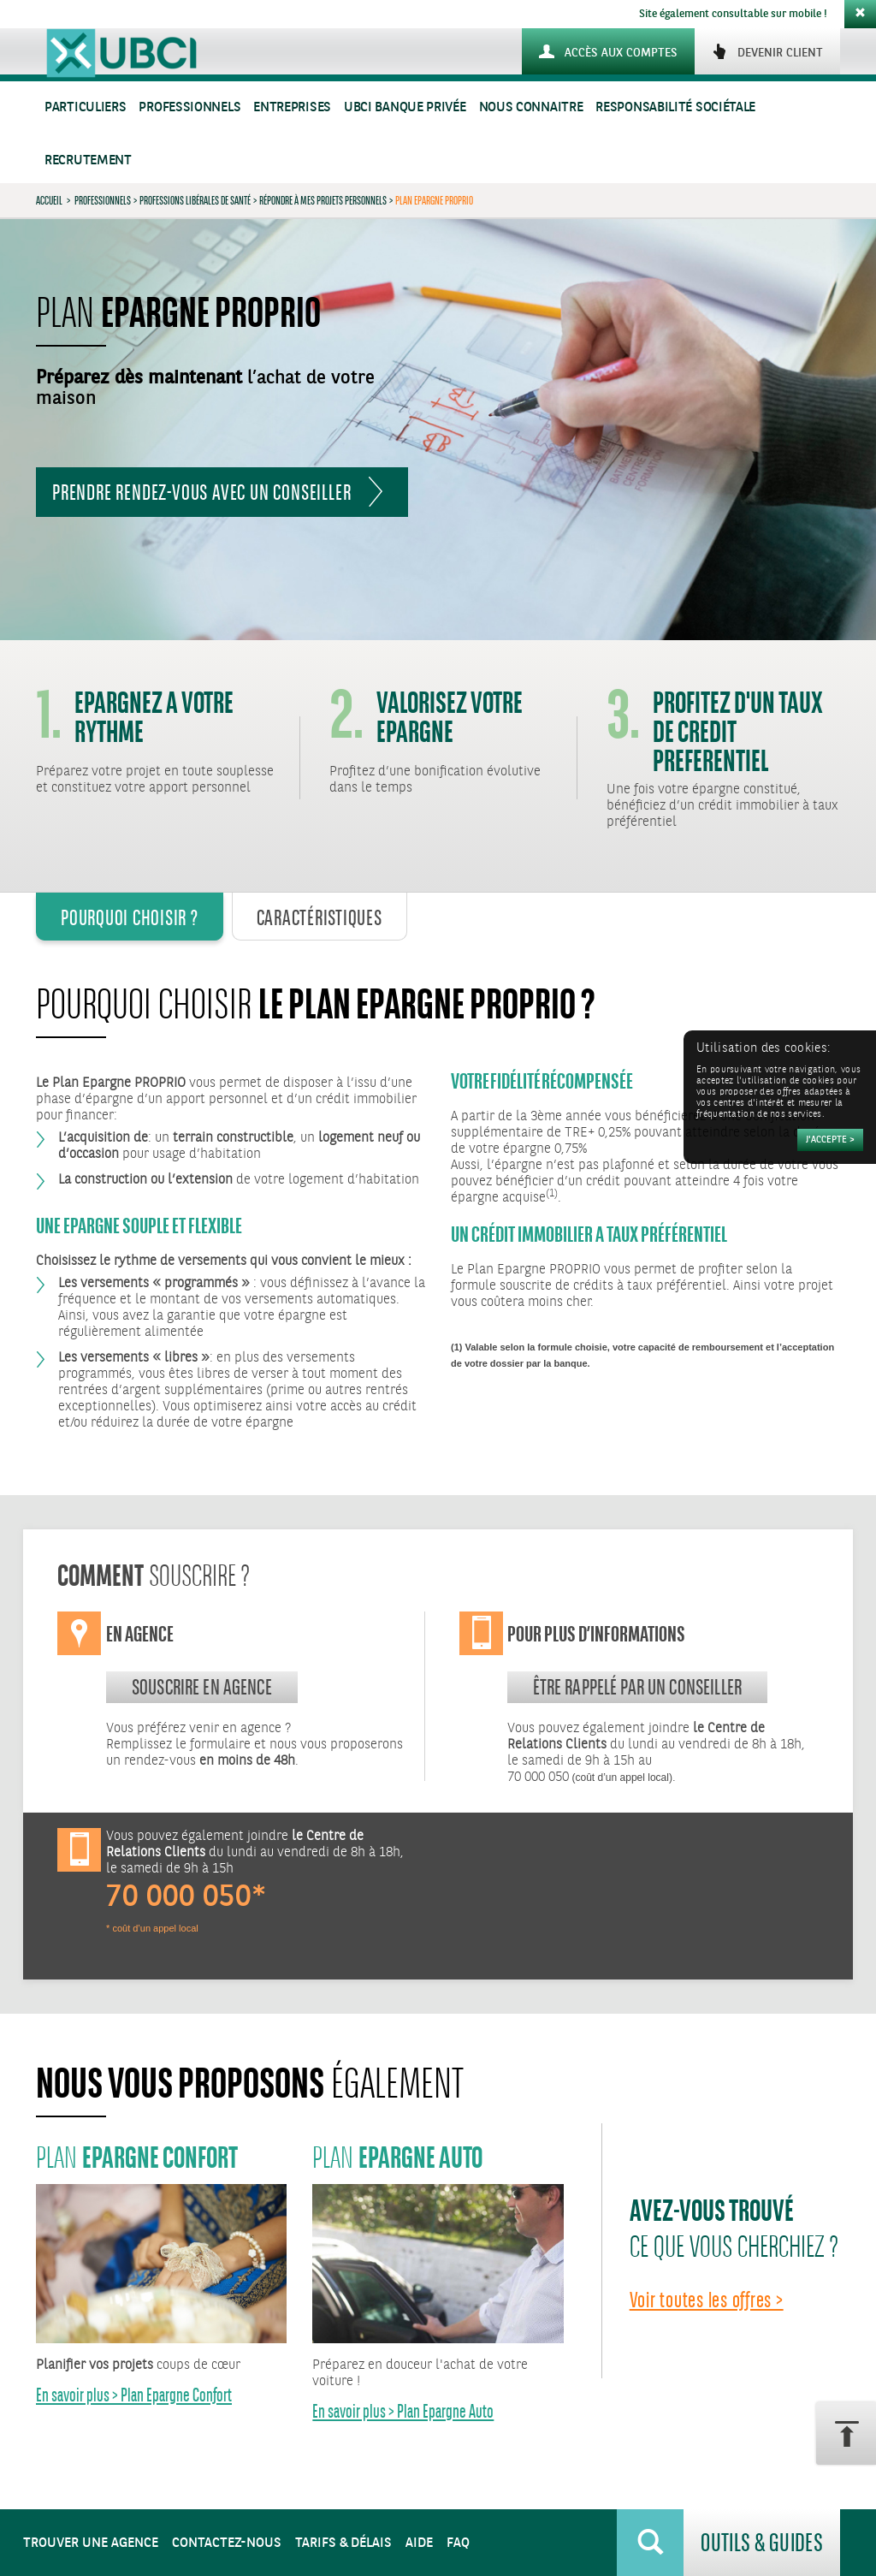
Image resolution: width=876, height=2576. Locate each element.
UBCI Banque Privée (405, 107)
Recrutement (88, 160)
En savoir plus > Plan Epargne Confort (134, 2395)
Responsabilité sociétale (675, 107)
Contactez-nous (226, 2543)
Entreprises (292, 107)
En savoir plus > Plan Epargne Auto (403, 2411)
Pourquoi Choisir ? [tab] (129, 917)
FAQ (458, 2543)
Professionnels (189, 107)
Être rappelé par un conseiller (638, 1687)
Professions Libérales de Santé (195, 200)
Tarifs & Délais (343, 2543)
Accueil (49, 200)
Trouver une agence (90, 2543)
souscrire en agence (202, 1687)
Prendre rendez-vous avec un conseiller (201, 492)
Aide (419, 2543)
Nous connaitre (531, 107)
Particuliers (85, 107)
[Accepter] (830, 1140)
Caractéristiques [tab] (319, 917)
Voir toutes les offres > (707, 2299)
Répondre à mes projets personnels (323, 200)
